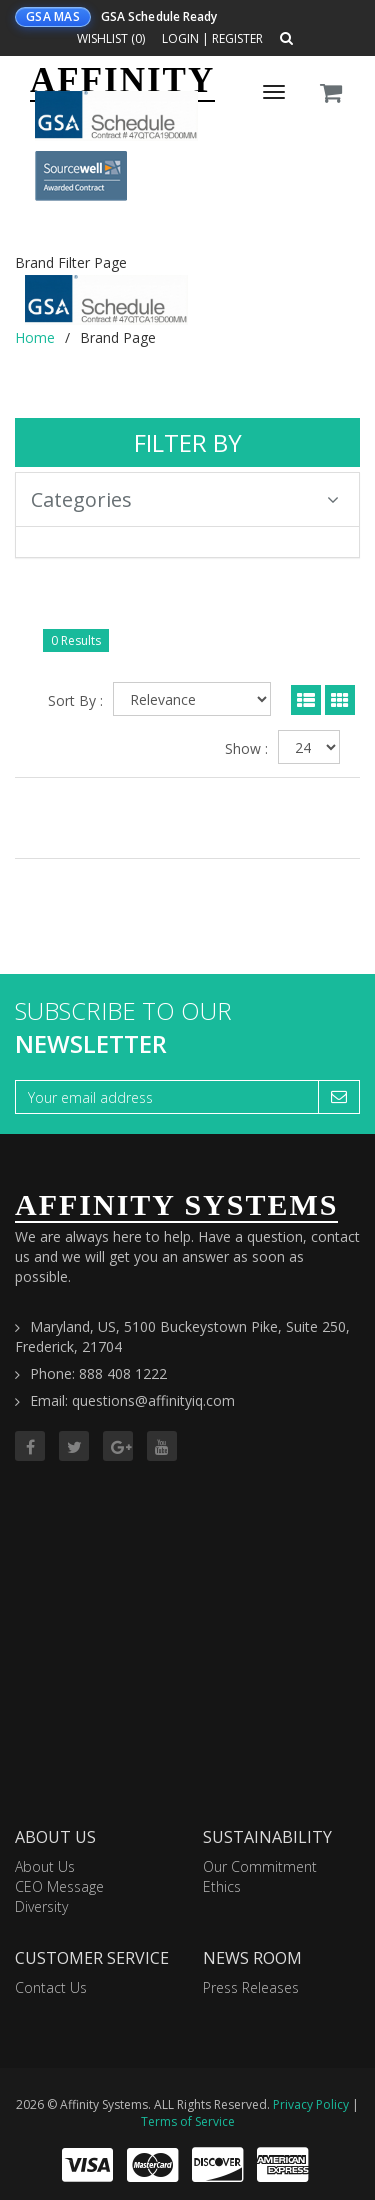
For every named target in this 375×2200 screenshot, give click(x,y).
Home (35, 337)
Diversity (41, 1906)
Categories (185, 499)
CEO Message (59, 1886)
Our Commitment (260, 1866)
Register (237, 38)
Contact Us (51, 1987)
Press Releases (251, 1987)
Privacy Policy (311, 2104)
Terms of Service (188, 2121)
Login (180, 38)
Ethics (222, 1886)
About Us (45, 1866)
